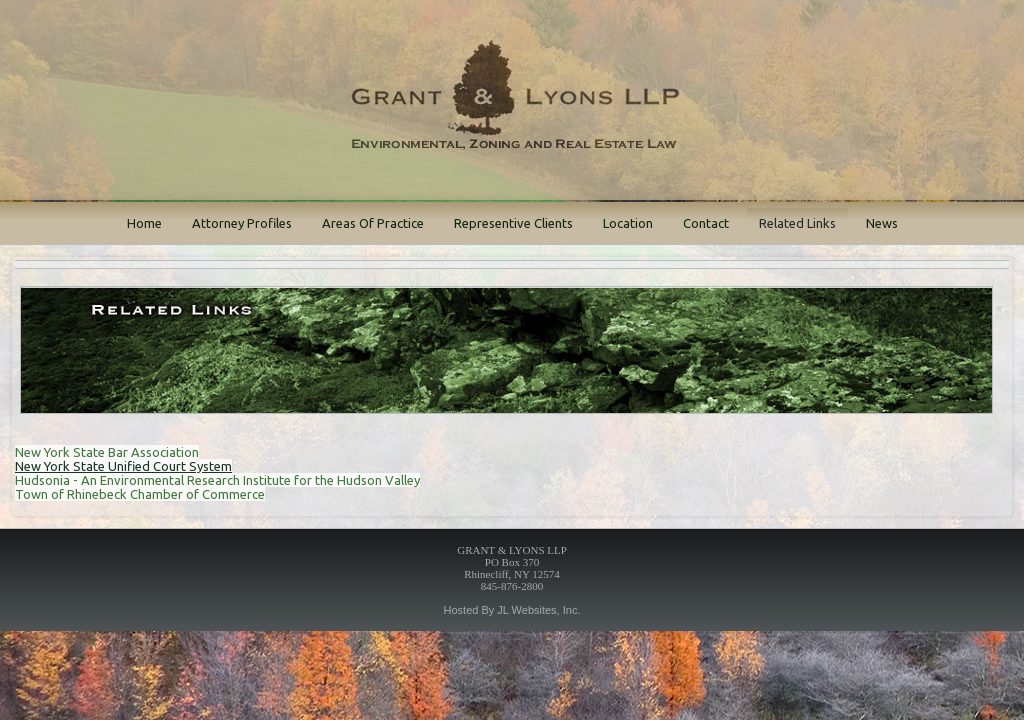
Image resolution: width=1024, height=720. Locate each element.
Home (144, 223)
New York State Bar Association (107, 452)
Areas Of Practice (373, 223)
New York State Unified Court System (123, 466)
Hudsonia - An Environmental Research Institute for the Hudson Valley (217, 480)
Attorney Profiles (242, 223)
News (882, 223)
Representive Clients (513, 223)
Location (628, 223)
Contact (706, 223)
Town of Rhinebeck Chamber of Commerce (140, 494)
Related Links (797, 223)
